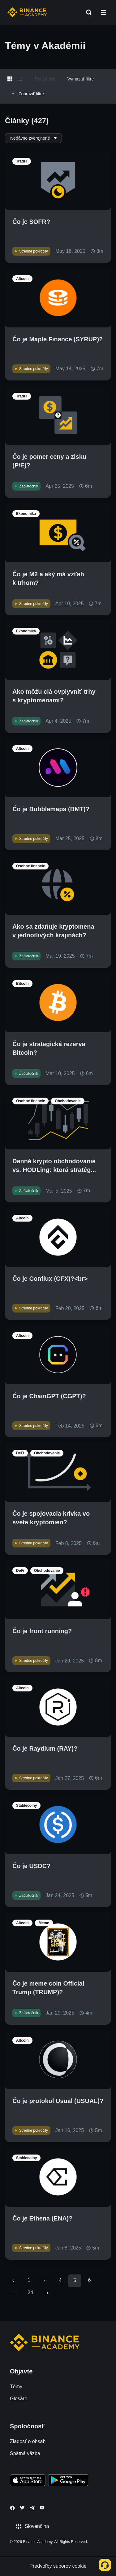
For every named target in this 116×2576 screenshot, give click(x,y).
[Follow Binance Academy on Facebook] (12, 2507)
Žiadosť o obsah (27, 2441)
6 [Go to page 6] (89, 2280)
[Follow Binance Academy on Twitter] (22, 2507)
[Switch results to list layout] (20, 79)
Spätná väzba (25, 2453)
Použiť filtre (46, 78)
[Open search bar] (86, 12)
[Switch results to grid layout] (10, 79)
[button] (103, 12)
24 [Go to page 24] (30, 2292)
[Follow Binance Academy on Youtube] (42, 2507)
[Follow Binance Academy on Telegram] (32, 2507)
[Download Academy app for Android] (68, 2481)
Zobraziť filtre (27, 94)
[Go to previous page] (13, 2280)
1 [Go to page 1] (29, 2280)
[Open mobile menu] (103, 12)
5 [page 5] (74, 2280)
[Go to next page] (47, 2293)
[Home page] (27, 12)
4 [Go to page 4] (60, 2280)
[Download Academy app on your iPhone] (27, 2481)
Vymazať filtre (80, 78)
